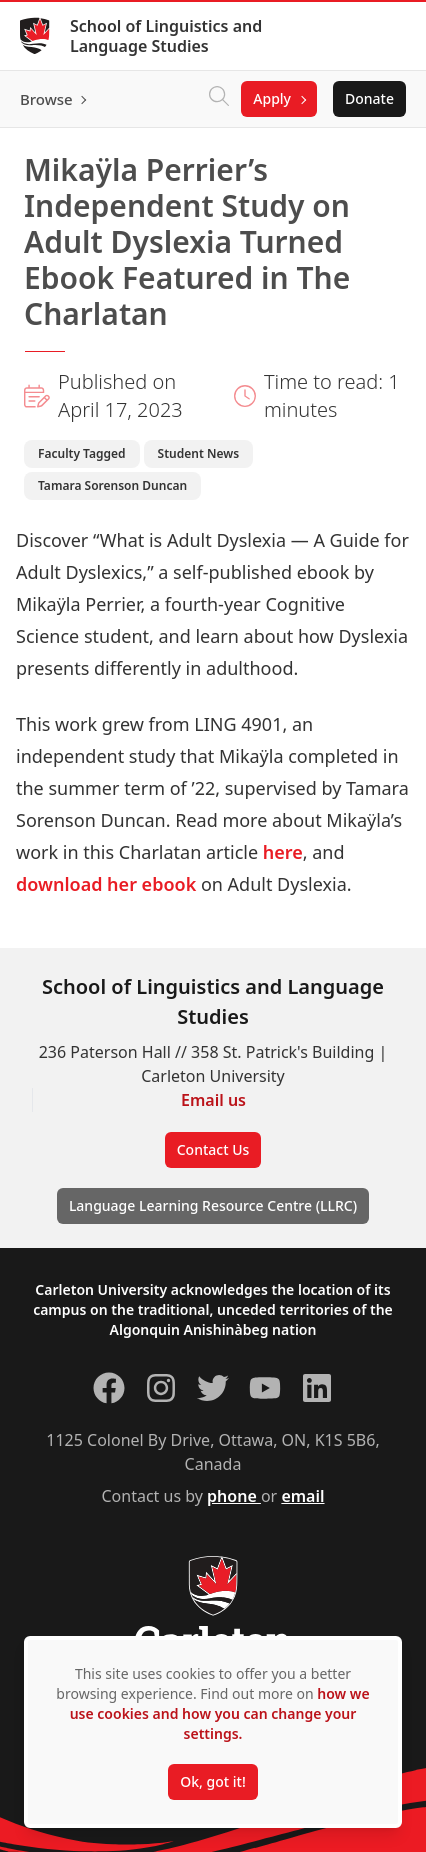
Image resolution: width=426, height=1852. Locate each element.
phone (234, 1496)
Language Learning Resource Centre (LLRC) (213, 1205)
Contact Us (213, 1149)
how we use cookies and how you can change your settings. (220, 1713)
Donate (369, 98)
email (302, 1496)
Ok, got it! (212, 1781)
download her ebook (106, 884)
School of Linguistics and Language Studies (166, 36)
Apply (272, 98)
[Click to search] (219, 99)
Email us (213, 1100)
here (283, 852)
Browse (46, 99)
